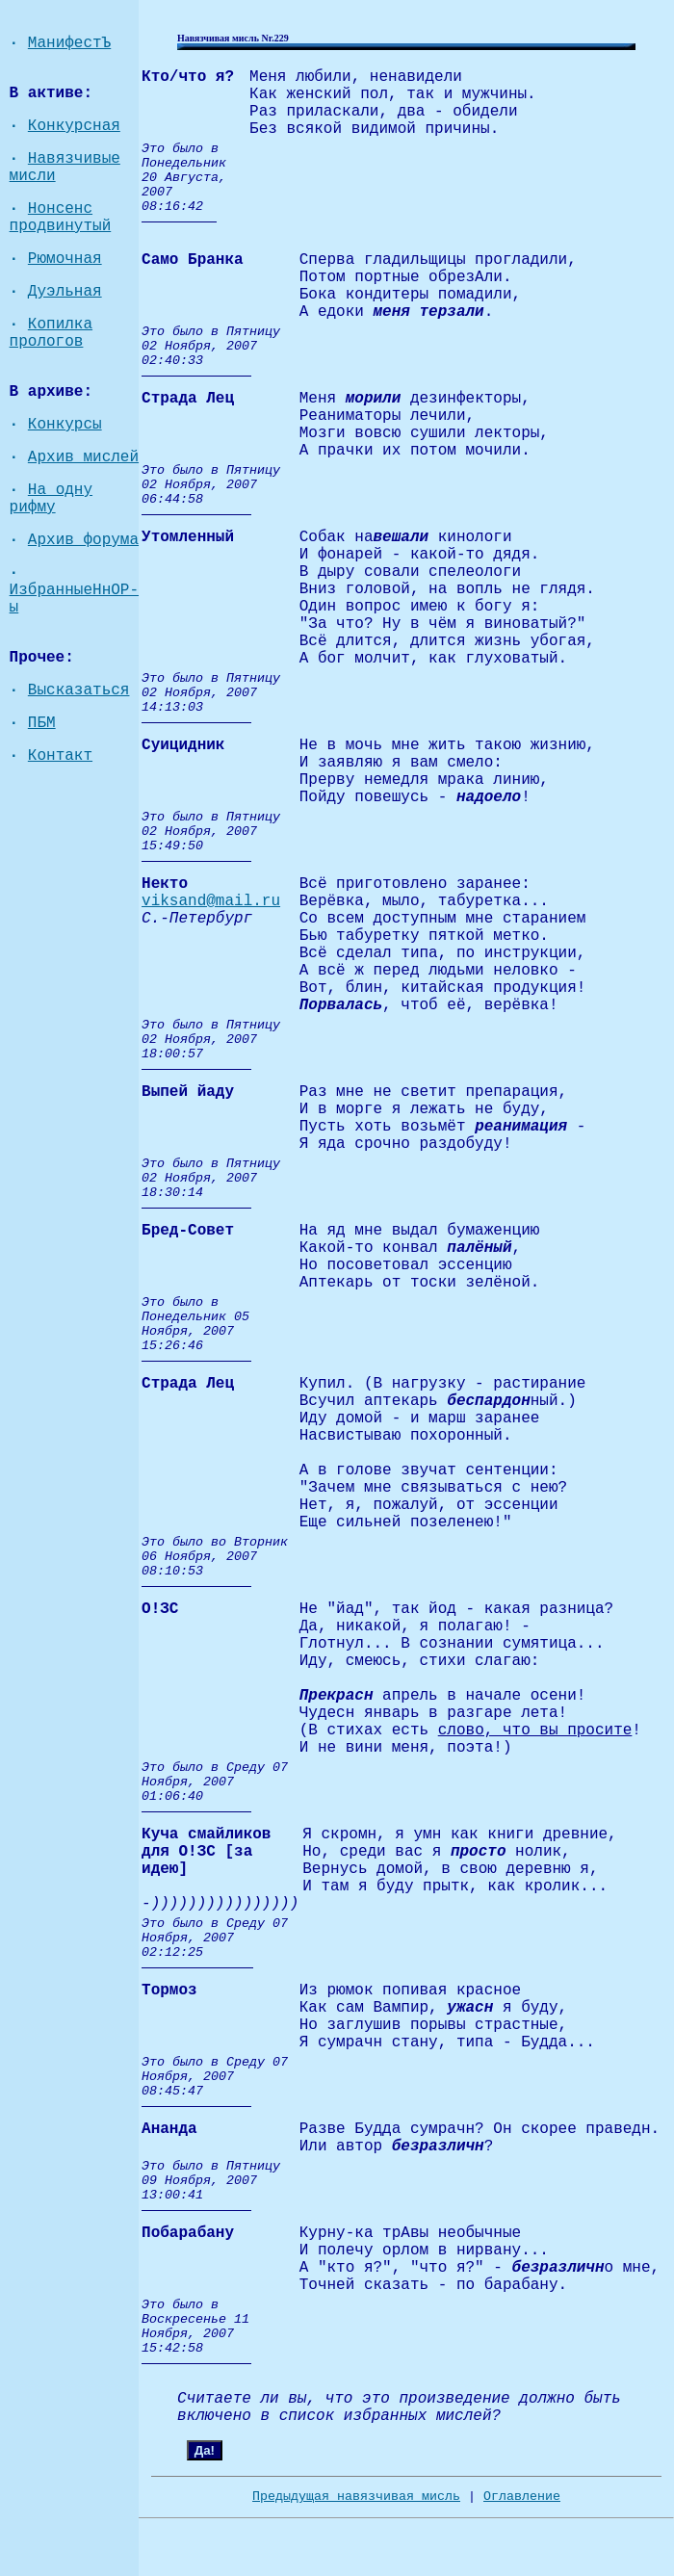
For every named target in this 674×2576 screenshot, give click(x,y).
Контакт (60, 756)
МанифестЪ (69, 43)
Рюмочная (65, 259)
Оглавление (521, 2496)
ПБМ (42, 723)
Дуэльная (65, 291)
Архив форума (83, 540)
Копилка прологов (51, 333)
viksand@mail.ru (211, 901)
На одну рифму (51, 498)
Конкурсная (74, 126)
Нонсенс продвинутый (61, 217)
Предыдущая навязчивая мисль (356, 2496)
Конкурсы (65, 424)
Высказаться (79, 690)
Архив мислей (83, 457)
